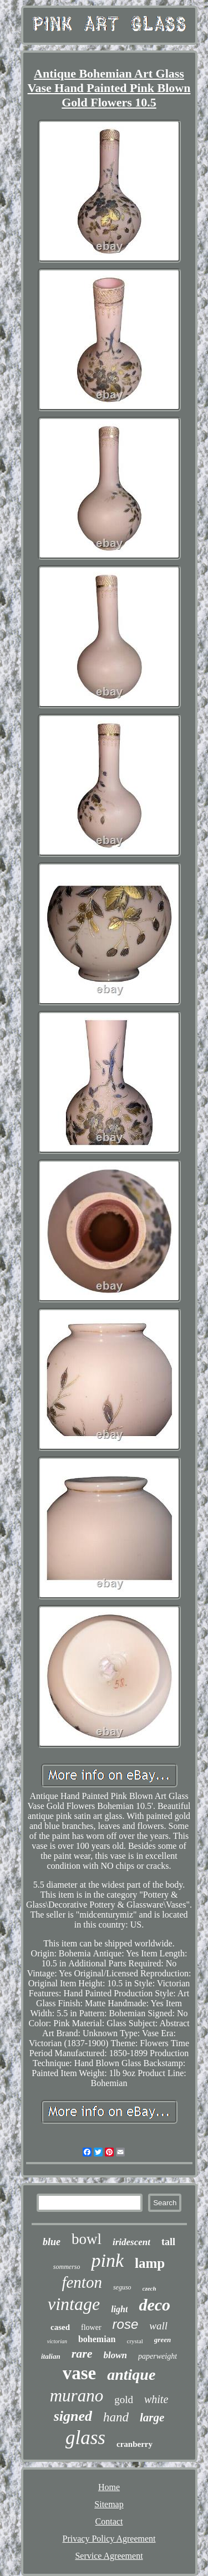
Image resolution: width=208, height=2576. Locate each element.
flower (91, 2327)
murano (76, 2395)
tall (168, 2241)
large (152, 2417)
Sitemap (108, 2504)
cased (60, 2327)
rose (126, 2324)
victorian (57, 2341)
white (156, 2399)
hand (116, 2417)
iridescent (131, 2242)
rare (82, 2353)
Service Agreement (109, 2555)
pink (107, 2260)
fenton (82, 2282)
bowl (87, 2239)
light (119, 2309)
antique (131, 2374)
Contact (109, 2521)
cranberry (134, 2444)
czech (149, 2288)
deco (154, 2305)
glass (85, 2438)
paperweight (157, 2356)
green (162, 2339)
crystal (135, 2341)
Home (109, 2487)
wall (158, 2326)
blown (116, 2355)
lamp (150, 2263)
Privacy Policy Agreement (109, 2538)
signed (73, 2416)
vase (80, 2373)
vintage (74, 2304)
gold (123, 2399)
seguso (122, 2287)
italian (50, 2356)
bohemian (97, 2339)
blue (51, 2241)
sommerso (66, 2267)
